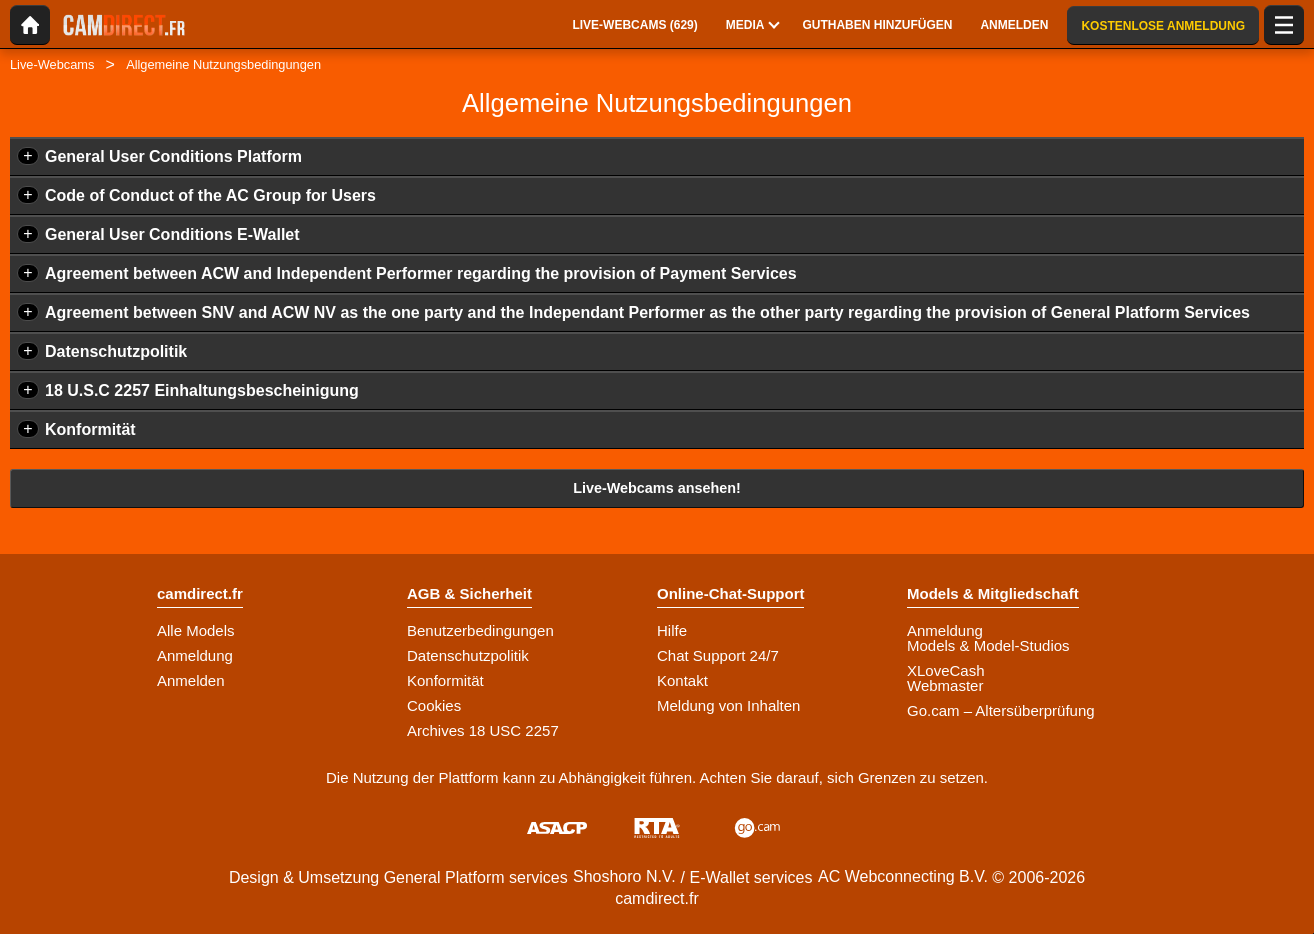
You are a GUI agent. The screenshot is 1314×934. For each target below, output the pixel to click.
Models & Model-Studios (988, 645)
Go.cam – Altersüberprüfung (1001, 710)
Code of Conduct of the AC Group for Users (210, 195)
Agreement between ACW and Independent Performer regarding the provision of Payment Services (421, 273)
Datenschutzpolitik (116, 351)
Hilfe (672, 630)
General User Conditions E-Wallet (172, 234)
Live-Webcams (52, 64)
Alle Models (196, 630)
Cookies (434, 705)
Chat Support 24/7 (718, 655)
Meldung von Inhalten (728, 705)
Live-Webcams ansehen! (657, 488)
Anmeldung (195, 655)
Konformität (90, 429)
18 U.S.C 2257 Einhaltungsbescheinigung (202, 390)
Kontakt (682, 680)
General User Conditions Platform (173, 156)
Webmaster (945, 685)
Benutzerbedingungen (480, 630)
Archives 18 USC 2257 (483, 730)
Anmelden (191, 680)
